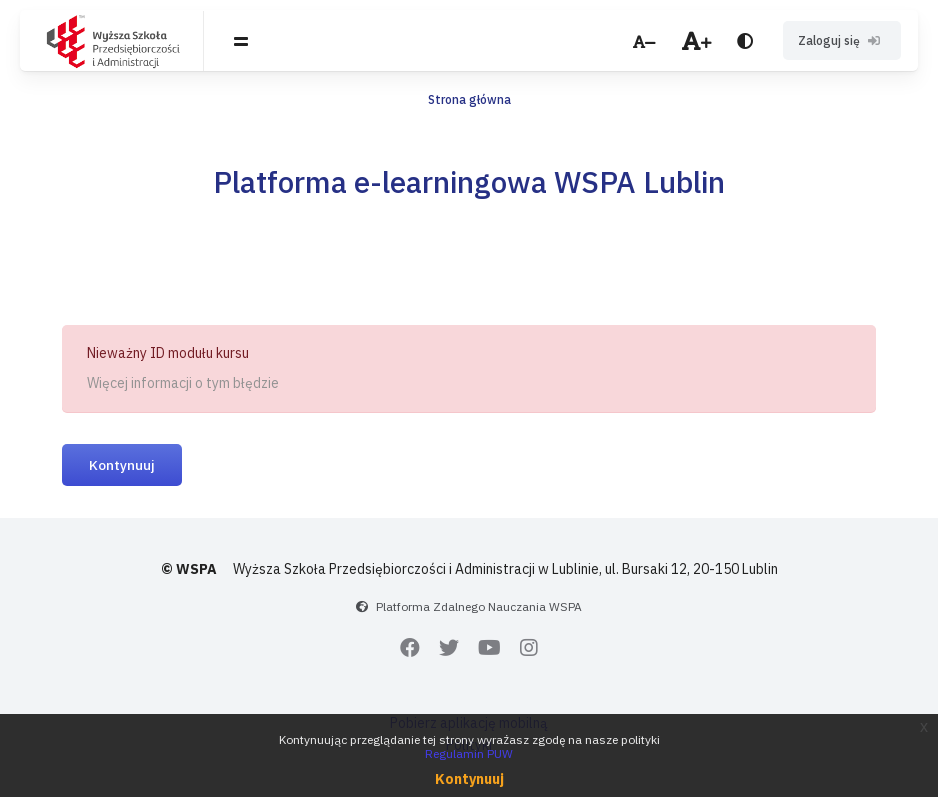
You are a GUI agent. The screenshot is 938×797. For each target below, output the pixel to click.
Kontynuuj (122, 465)
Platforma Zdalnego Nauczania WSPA (479, 606)
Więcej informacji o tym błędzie (183, 383)
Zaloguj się (842, 40)
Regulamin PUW (469, 753)
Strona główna (469, 99)
